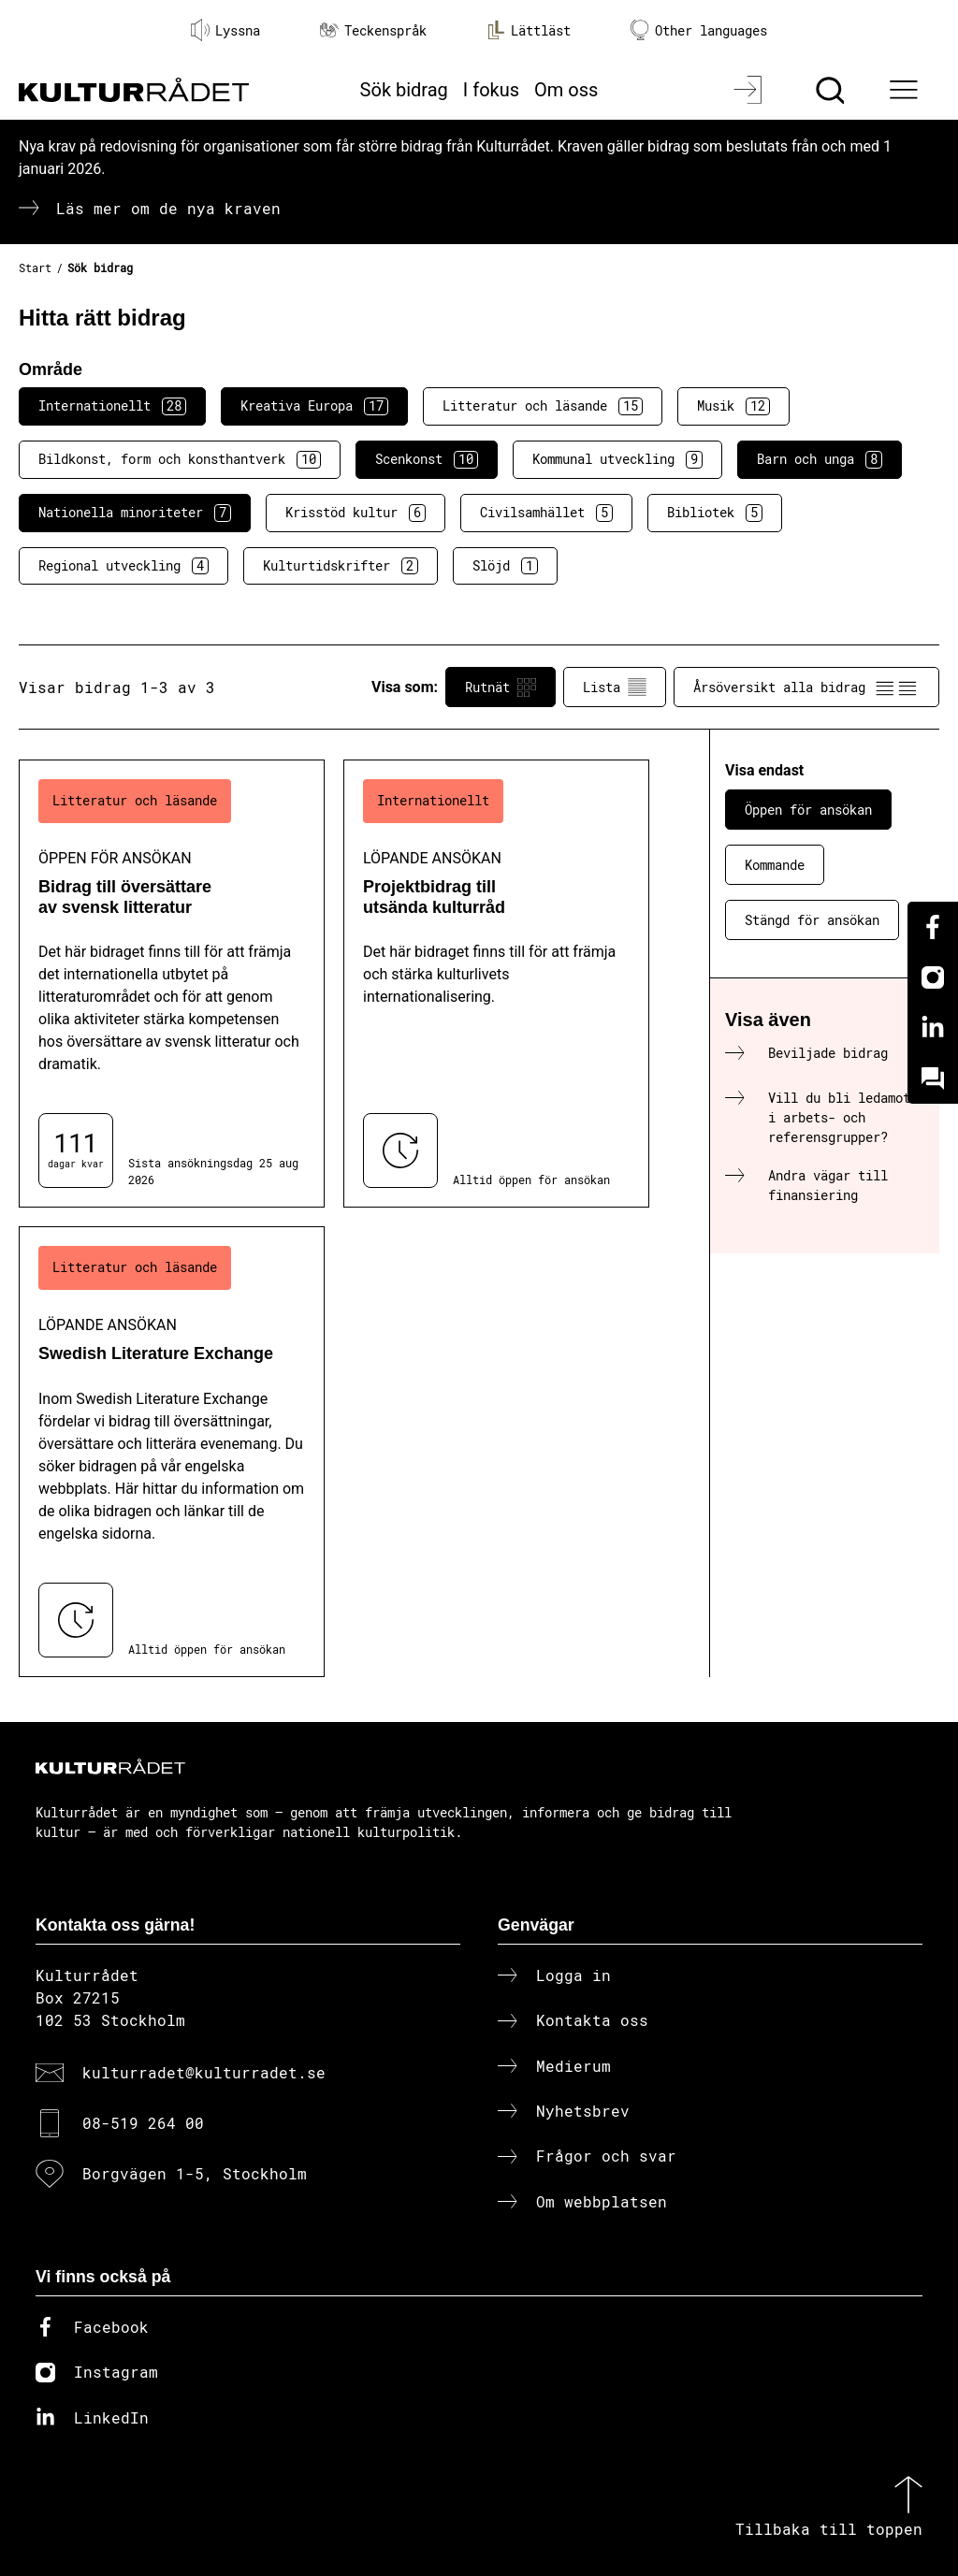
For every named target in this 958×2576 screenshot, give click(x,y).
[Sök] (832, 90)
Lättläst (528, 30)
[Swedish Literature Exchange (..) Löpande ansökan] (172, 1451)
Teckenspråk (373, 30)
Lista (614, 687)
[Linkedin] (932, 1028)
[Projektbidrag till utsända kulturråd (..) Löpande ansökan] (496, 984)
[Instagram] (932, 977)
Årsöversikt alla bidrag (806, 687)
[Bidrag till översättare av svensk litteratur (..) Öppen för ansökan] (172, 984)
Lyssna (225, 30)
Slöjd (505, 566)
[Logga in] (750, 90)
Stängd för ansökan (812, 920)
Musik (733, 406)
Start (35, 267)
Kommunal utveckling (617, 459)
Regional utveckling (123, 566)
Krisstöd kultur (355, 512)
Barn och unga (819, 459)
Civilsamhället (546, 512)
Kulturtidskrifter (340, 566)
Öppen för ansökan (808, 809)
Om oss (566, 90)
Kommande (775, 865)
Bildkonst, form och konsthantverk (179, 459)
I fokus (491, 90)
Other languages (699, 30)
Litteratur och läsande (543, 406)
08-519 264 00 (143, 2123)
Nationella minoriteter (134, 512)
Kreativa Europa (314, 406)
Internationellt (112, 406)
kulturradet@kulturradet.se (204, 2072)
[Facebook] (932, 927)
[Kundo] (932, 1078)
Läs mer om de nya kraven (168, 208)
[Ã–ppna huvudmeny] (907, 90)
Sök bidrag (404, 90)
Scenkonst (426, 459)
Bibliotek (714, 512)
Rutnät (500, 687)
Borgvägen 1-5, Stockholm (194, 2173)
